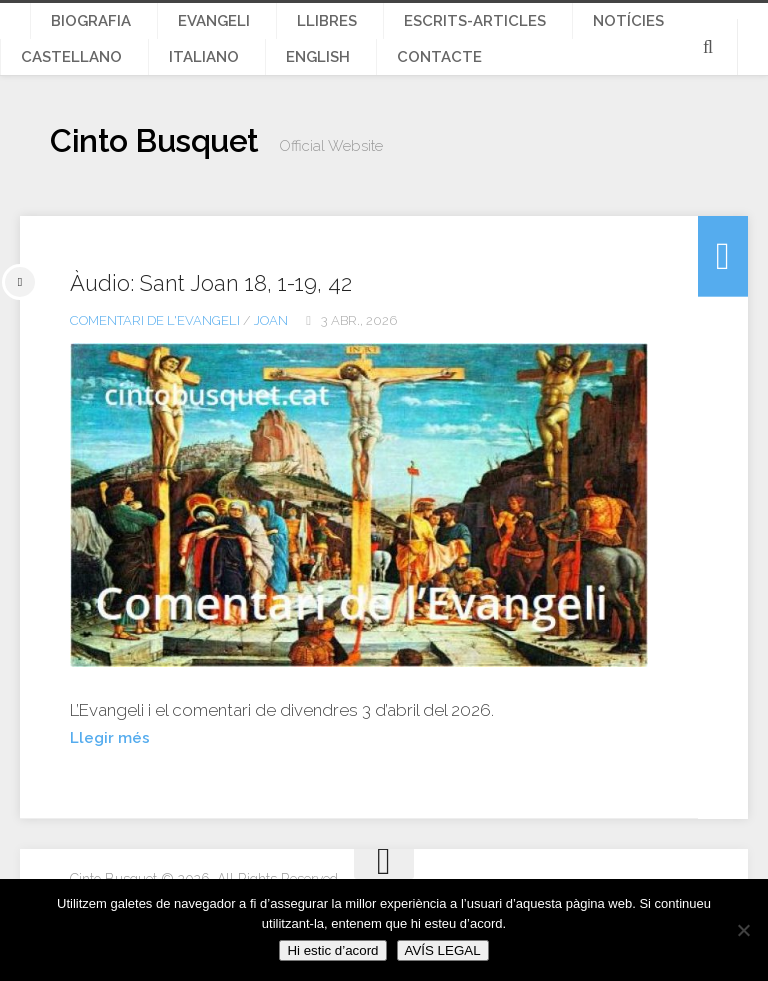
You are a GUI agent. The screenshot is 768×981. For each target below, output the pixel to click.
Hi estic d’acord (332, 950)
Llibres (265, 30)
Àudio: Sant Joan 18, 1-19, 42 (236, 322)
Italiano (715, 30)
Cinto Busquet (187, 185)
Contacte (139, 86)
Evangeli (178, 30)
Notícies (505, 30)
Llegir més (113, 777)
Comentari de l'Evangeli (155, 360)
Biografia (81, 30)
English (43, 86)
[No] (743, 930)
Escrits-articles (383, 30)
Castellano (610, 30)
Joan (271, 360)
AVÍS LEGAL (443, 950)
